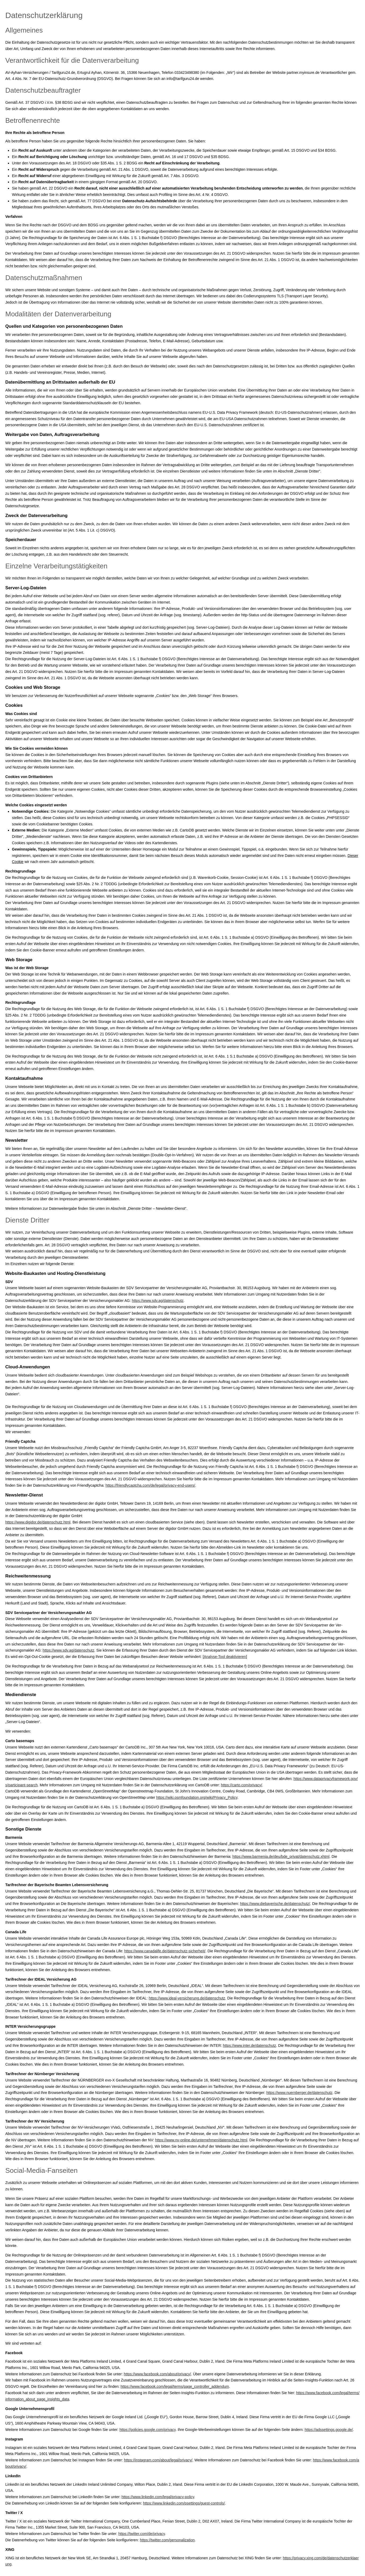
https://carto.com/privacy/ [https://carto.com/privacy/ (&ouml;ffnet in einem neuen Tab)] (241, 1785)
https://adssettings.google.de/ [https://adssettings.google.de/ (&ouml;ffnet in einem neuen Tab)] (329, 2429)
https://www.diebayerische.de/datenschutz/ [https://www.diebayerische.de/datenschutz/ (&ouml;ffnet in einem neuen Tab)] (275, 1903)
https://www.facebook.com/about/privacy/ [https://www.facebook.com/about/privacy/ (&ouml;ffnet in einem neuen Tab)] (157, 2374)
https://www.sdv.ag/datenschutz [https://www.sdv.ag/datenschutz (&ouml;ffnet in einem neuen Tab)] (158, 1300)
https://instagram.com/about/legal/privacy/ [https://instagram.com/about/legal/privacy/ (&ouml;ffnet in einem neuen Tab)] (158, 2460)
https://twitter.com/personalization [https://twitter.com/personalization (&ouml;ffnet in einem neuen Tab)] (167, 2540)
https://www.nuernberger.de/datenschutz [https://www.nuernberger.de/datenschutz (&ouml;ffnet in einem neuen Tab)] (299, 2093)
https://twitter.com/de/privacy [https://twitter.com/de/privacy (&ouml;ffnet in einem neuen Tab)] (141, 2534)
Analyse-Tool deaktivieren (225, 1657)
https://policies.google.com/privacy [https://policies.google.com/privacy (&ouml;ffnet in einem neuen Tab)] (147, 2429)
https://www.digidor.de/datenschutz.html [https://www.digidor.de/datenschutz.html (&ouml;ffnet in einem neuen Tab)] (37, 1522)
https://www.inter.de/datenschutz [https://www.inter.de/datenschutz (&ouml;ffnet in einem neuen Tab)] (249, 2045)
